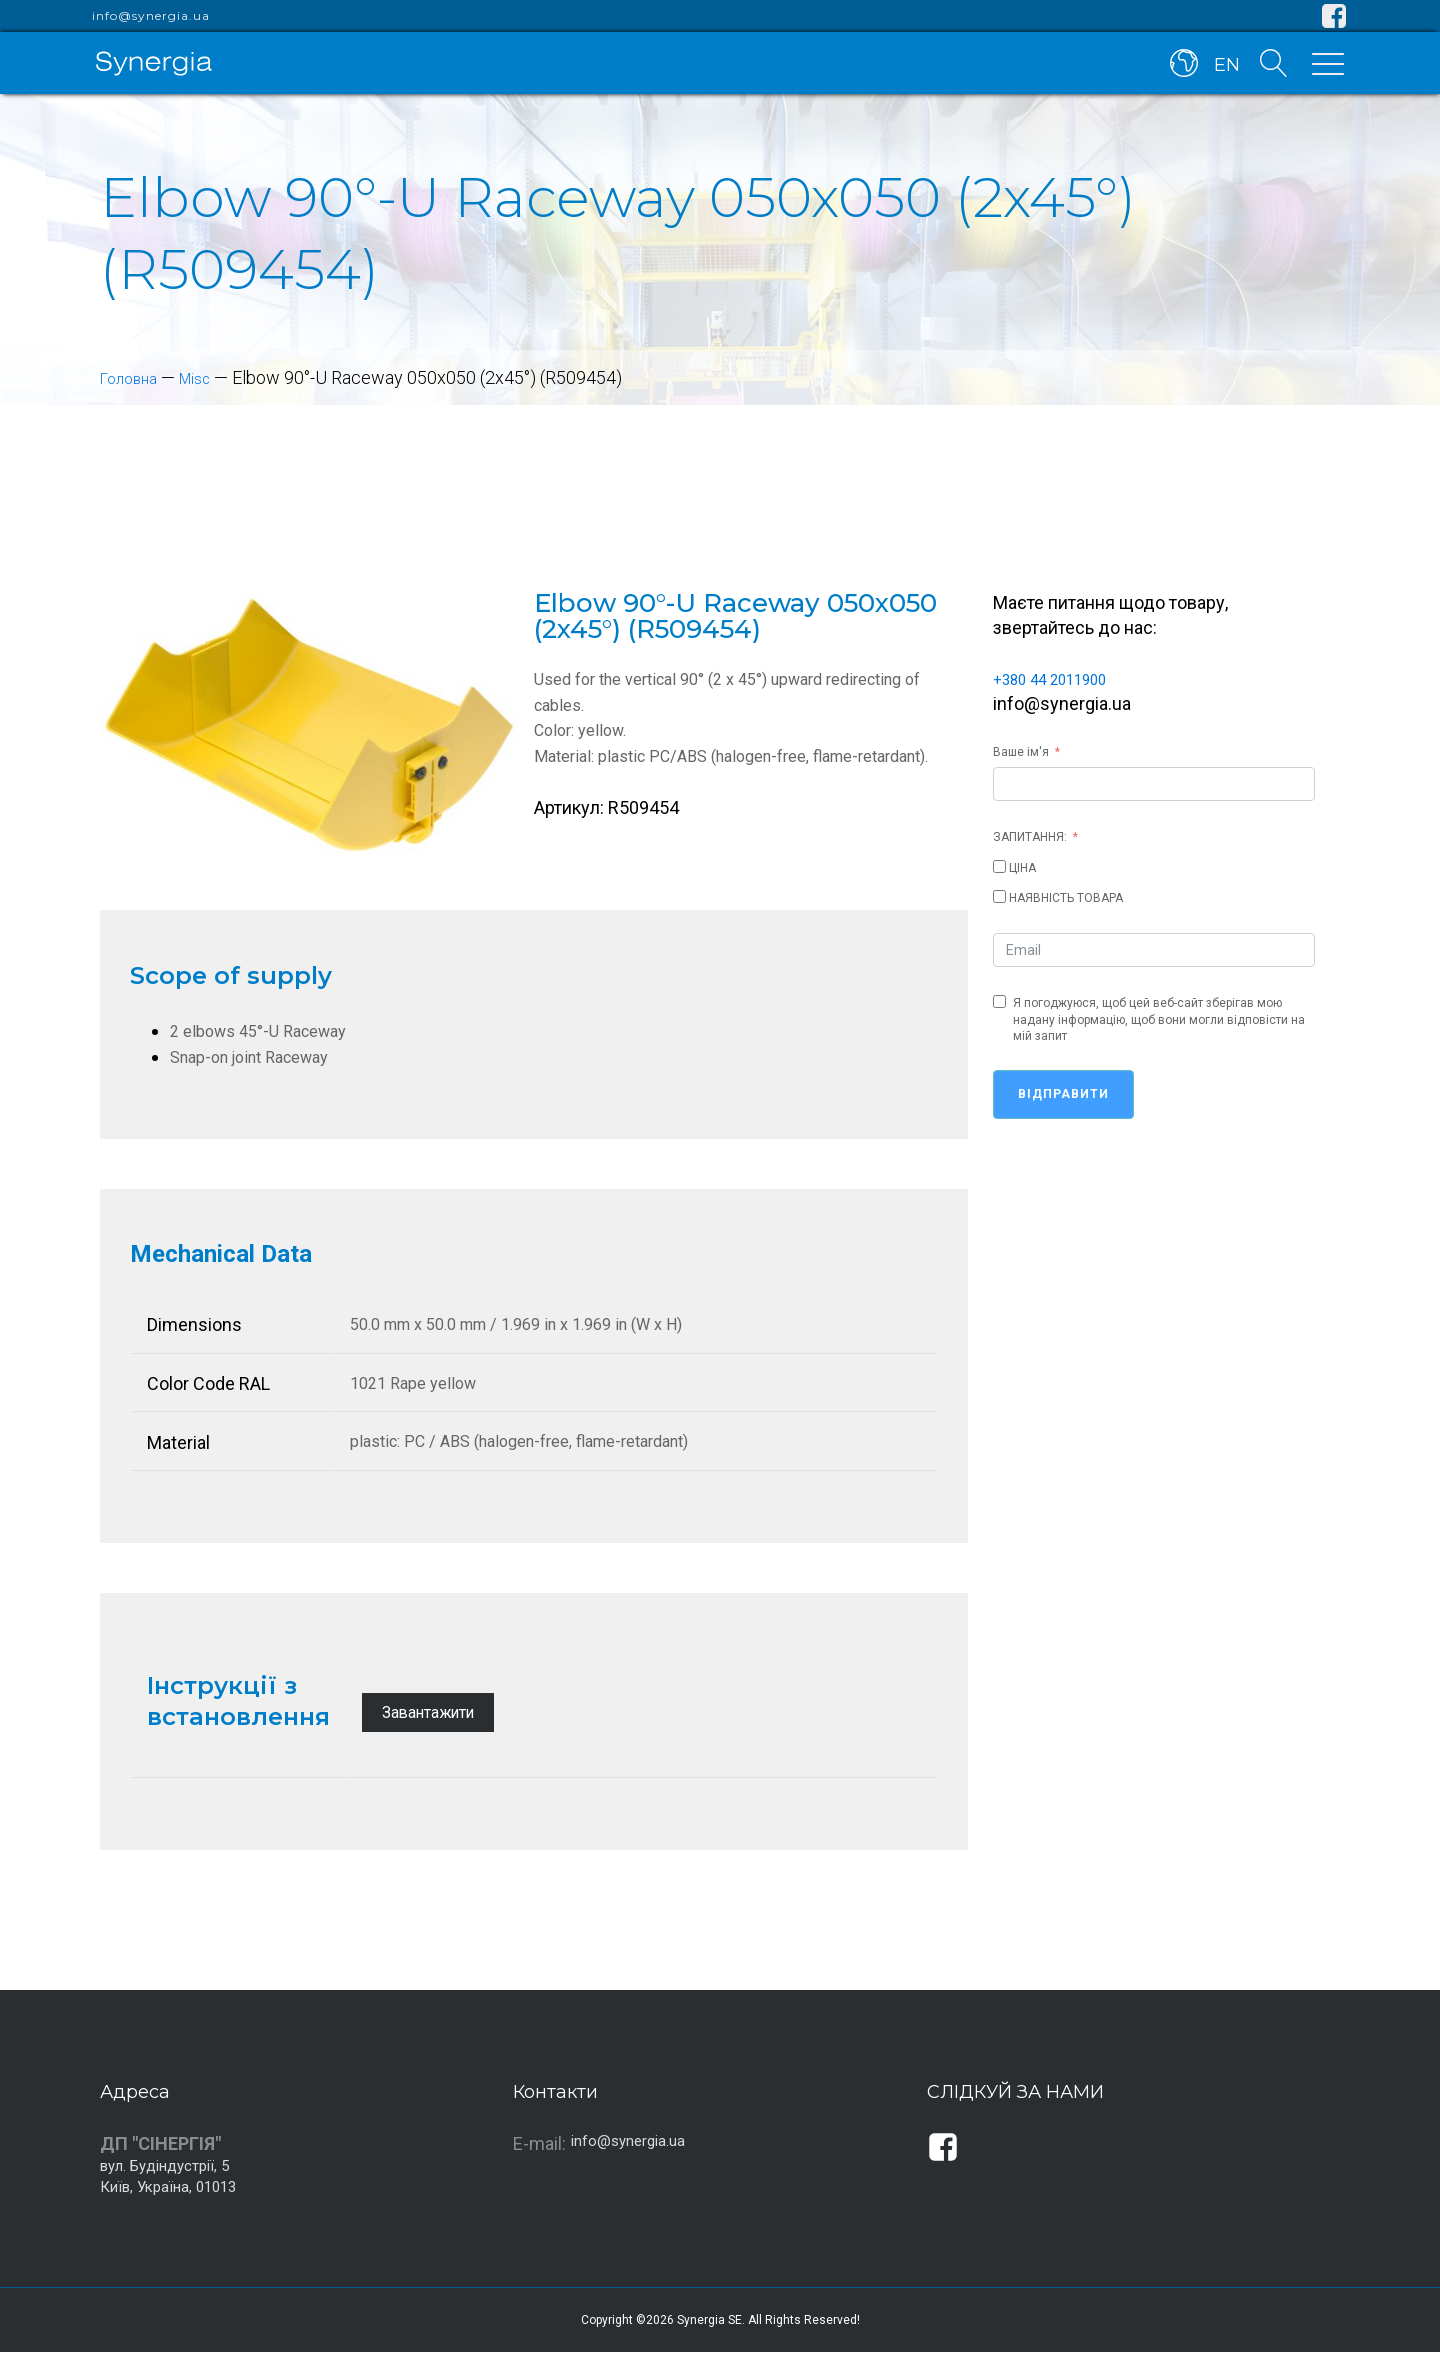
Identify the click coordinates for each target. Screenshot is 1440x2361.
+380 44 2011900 (1062, 678)
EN (1222, 68)
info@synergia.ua (151, 16)
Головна (134, 377)
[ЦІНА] (999, 866)
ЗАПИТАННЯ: (1030, 837)
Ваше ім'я (1021, 752)
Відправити (1063, 1094)
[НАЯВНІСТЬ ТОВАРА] (999, 896)
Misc (209, 377)
